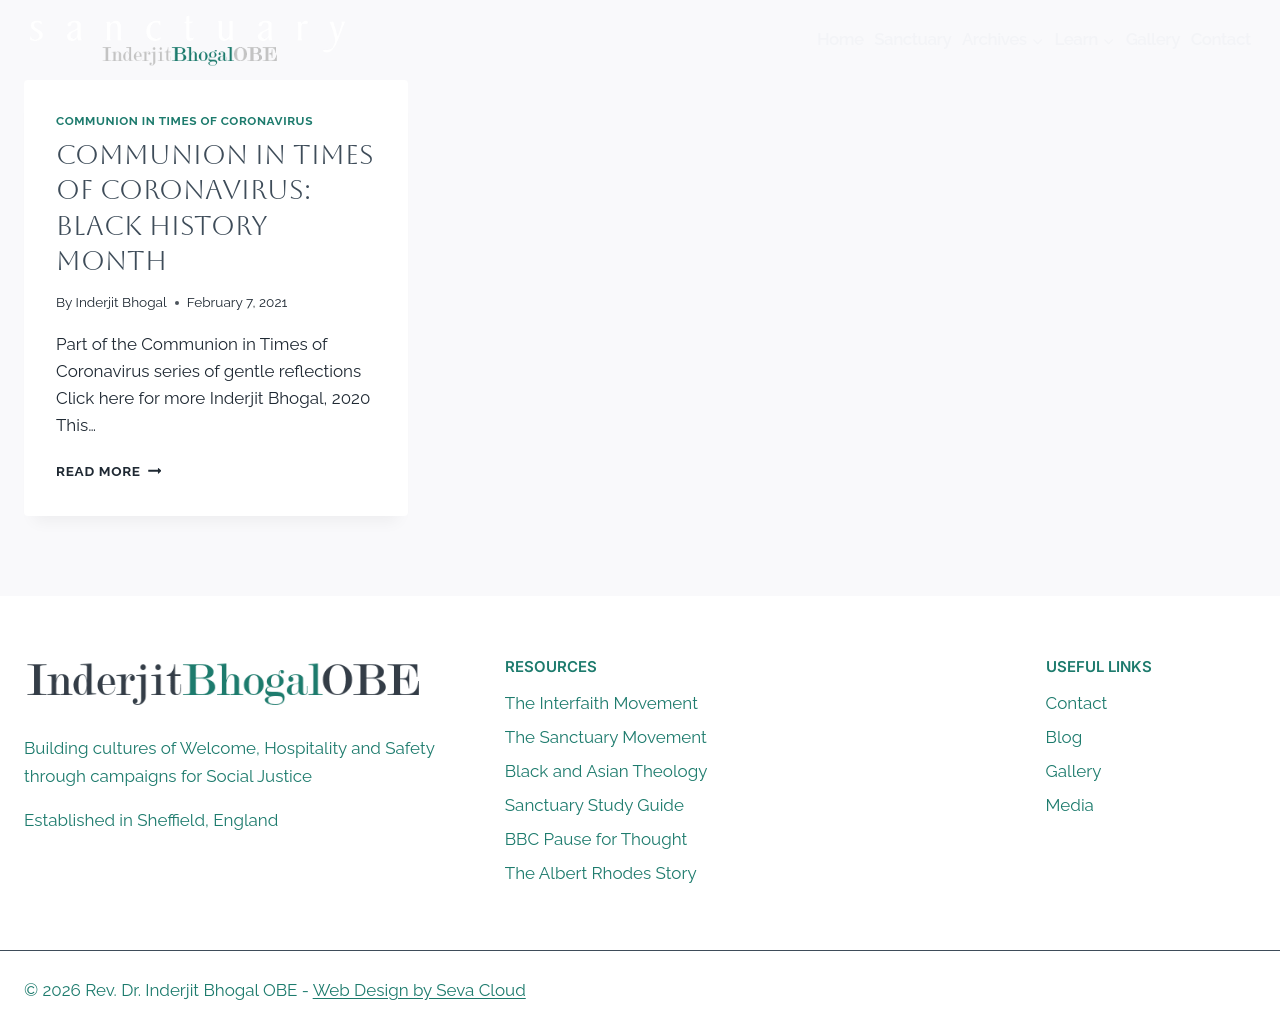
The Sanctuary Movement (606, 737)
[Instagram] (1239, 991)
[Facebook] (1161, 991)
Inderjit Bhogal (121, 302)
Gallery (1153, 39)
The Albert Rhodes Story (601, 873)
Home (840, 39)
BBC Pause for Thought (596, 839)
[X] (1200, 991)
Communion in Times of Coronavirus (184, 121)
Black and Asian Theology (606, 771)
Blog (1064, 737)
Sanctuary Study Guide (594, 805)
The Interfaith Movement (601, 703)
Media (1070, 805)
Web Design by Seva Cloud (419, 990)
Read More (108, 471)
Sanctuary (912, 39)
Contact (1221, 39)
